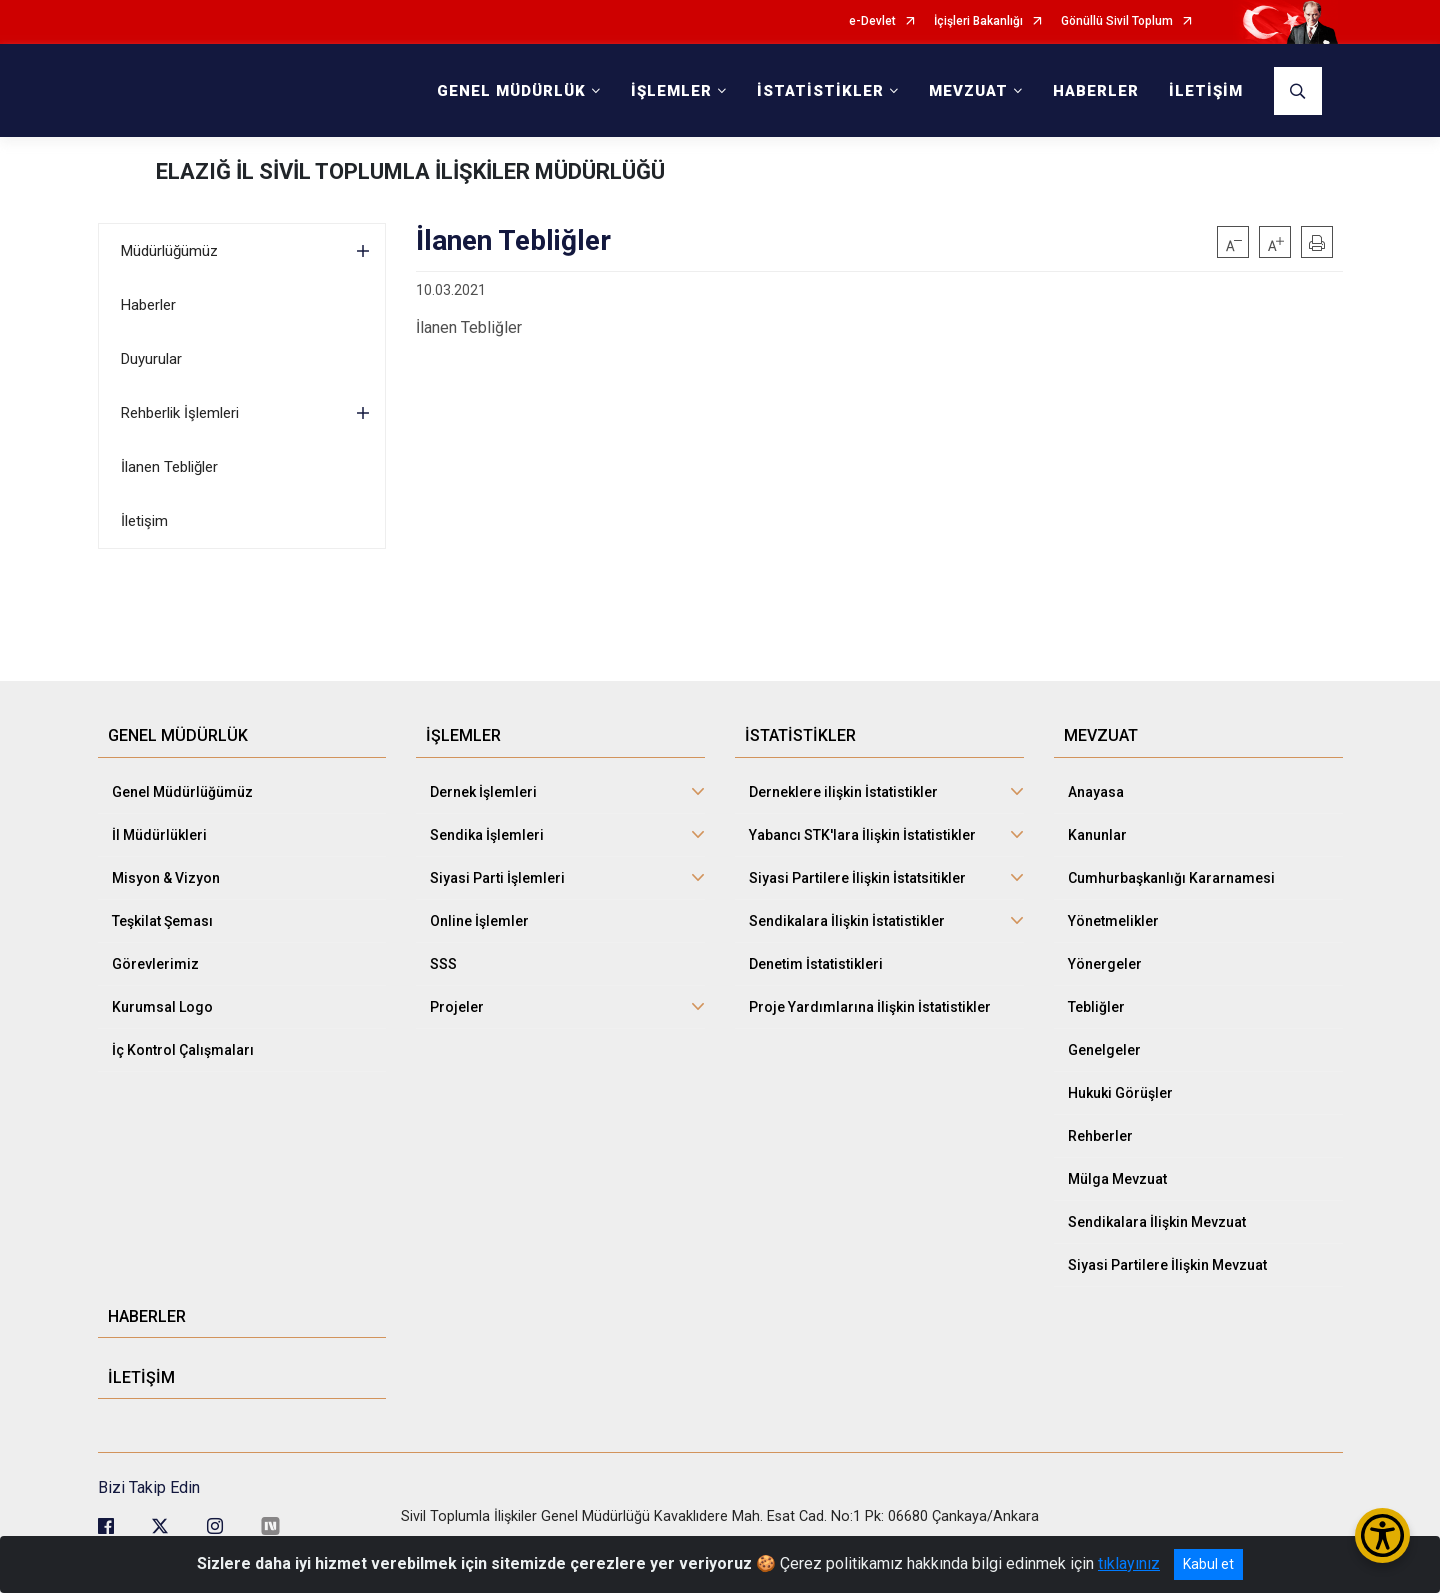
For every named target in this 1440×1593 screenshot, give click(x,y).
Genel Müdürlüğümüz (182, 792)
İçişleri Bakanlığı (978, 21)
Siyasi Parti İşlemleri (497, 878)
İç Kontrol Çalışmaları (183, 1050)
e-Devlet (872, 21)
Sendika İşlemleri (487, 835)
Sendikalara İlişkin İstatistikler (847, 921)
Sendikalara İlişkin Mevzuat (1157, 1222)
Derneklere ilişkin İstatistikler (843, 792)
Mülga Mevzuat (1117, 1179)
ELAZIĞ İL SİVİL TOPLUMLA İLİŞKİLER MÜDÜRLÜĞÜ (410, 171)
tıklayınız (1129, 1563)
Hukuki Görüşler (1120, 1093)
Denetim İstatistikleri (816, 964)
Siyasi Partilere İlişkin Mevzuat (1167, 1265)
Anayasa (1096, 792)
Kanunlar (1097, 835)
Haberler (148, 305)
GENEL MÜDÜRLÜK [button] (511, 91)
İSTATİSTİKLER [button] (820, 91)
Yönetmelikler (1113, 921)
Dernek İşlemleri (483, 792)
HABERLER (1096, 91)
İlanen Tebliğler (169, 467)
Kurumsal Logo (162, 1007)
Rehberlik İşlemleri (180, 413)
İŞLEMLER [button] (671, 91)
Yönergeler (1105, 964)
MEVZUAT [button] (968, 91)
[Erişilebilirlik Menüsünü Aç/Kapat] (1382, 1535)
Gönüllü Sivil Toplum (1117, 21)
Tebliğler (1096, 1007)
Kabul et (1208, 1564)
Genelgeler (1104, 1050)
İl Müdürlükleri (159, 835)
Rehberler (1100, 1136)
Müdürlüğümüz (169, 251)
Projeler (457, 1007)
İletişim (144, 521)
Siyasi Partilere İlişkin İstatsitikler (857, 878)
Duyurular (151, 359)
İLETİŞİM (1206, 91)
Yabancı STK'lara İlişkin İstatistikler (862, 835)
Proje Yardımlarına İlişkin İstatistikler (870, 1007)
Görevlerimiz (155, 964)
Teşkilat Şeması (162, 921)
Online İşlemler (479, 921)
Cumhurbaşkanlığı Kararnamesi (1171, 878)
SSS (443, 964)
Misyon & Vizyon (166, 878)
